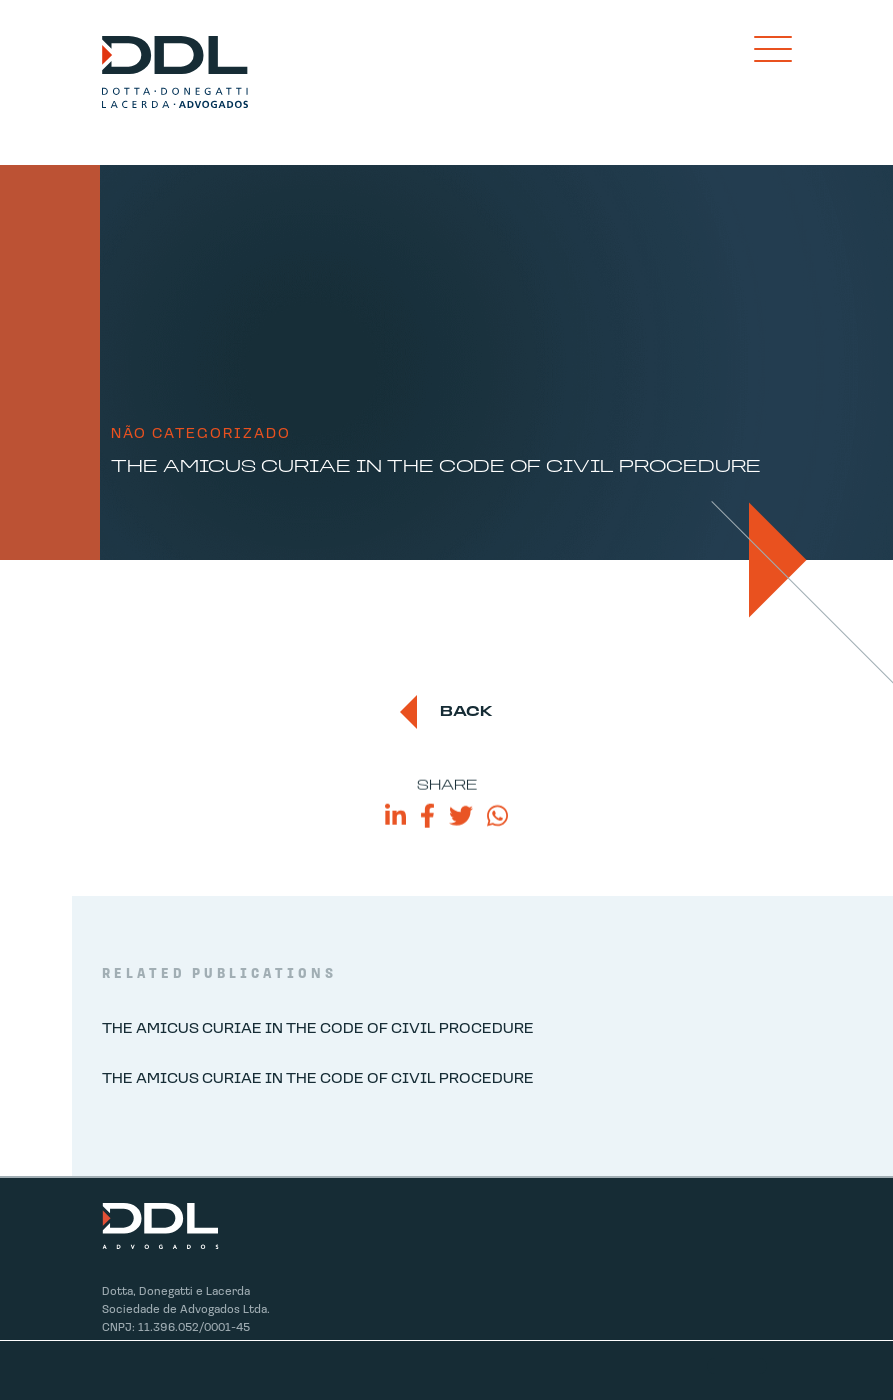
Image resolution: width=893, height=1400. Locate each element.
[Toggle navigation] (773, 49)
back (466, 712)
